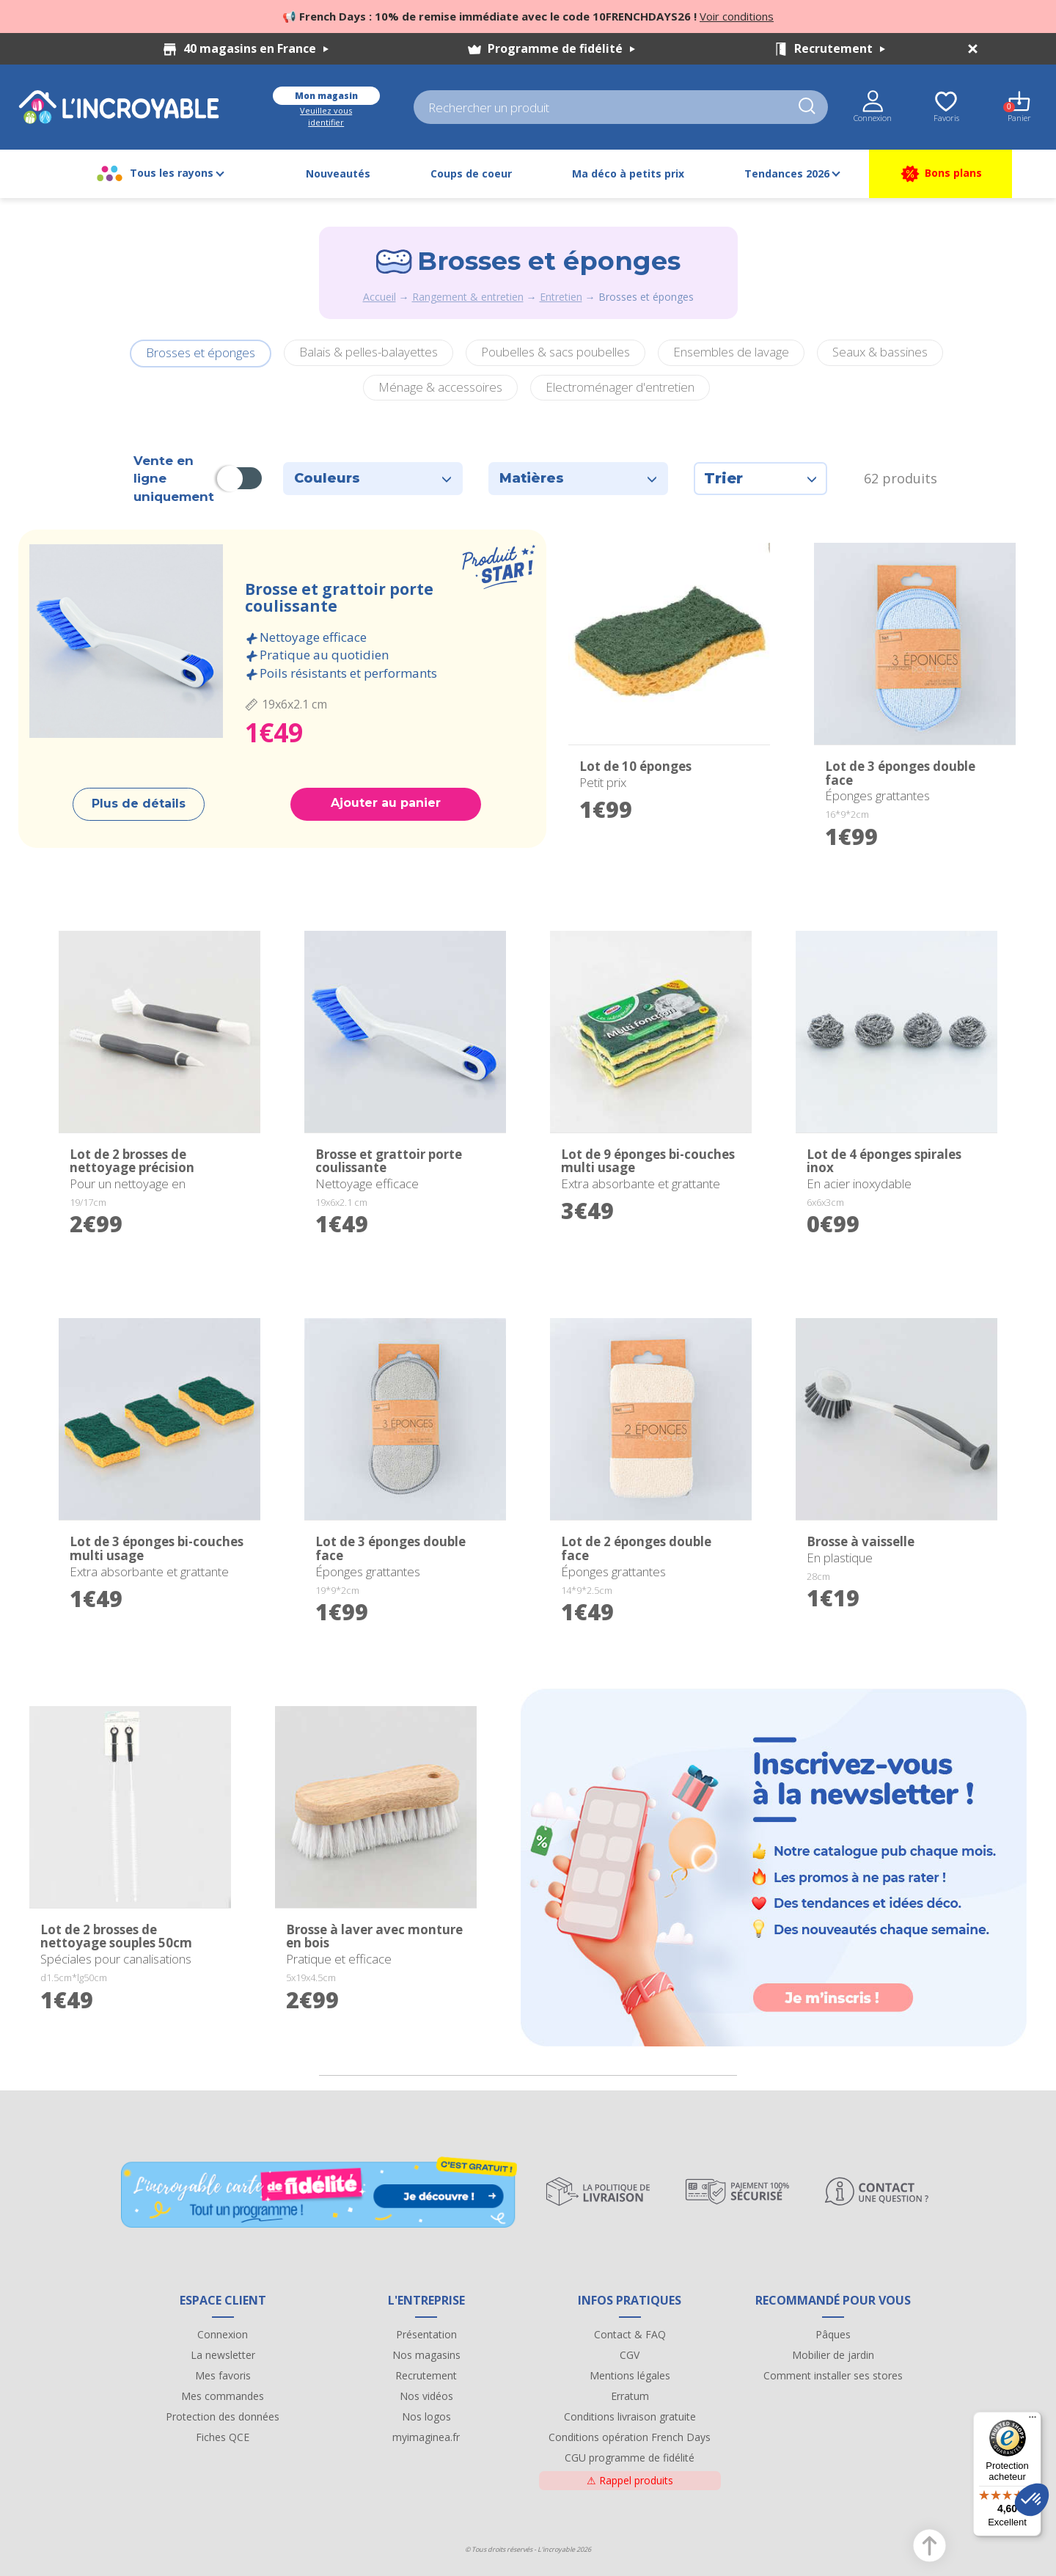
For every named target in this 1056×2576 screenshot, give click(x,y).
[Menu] (1032, 2420)
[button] (1031, 2499)
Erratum (630, 2396)
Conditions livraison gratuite (630, 2416)
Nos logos (426, 2416)
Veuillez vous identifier (326, 116)
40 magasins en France (256, 48)
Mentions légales (630, 2375)
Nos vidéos (426, 2396)
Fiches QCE (222, 2437)
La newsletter (223, 2355)
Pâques (833, 2334)
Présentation (426, 2334)
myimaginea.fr (426, 2437)
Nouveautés (338, 173)
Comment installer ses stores (833, 2375)
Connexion (222, 2334)
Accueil (379, 297)
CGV (629, 2355)
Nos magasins (426, 2355)
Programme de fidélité (561, 48)
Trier (760, 478)
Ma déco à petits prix (628, 173)
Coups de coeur (471, 173)
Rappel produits (630, 2480)
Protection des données (222, 2416)
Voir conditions (737, 16)
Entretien (561, 297)
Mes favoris (223, 2375)
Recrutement (839, 48)
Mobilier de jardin (833, 2355)
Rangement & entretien (468, 297)
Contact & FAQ (630, 2334)
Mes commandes (222, 2396)
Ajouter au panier (386, 803)
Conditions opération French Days (630, 2437)
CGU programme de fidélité (629, 2458)
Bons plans (940, 174)
